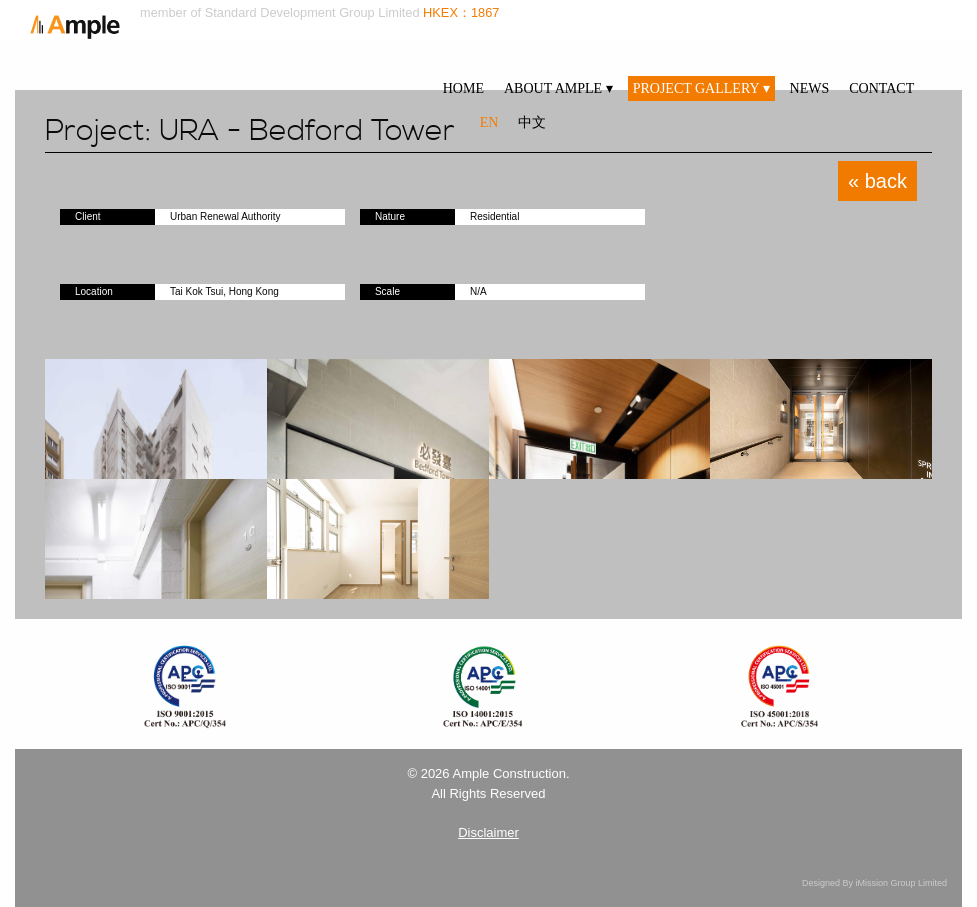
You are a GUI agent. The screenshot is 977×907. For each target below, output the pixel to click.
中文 (532, 122)
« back (877, 181)
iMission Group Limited (901, 883)
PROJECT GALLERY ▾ (701, 88)
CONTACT (881, 88)
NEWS (810, 88)
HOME (463, 88)
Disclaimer (488, 832)
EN (489, 122)
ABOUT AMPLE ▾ (558, 88)
